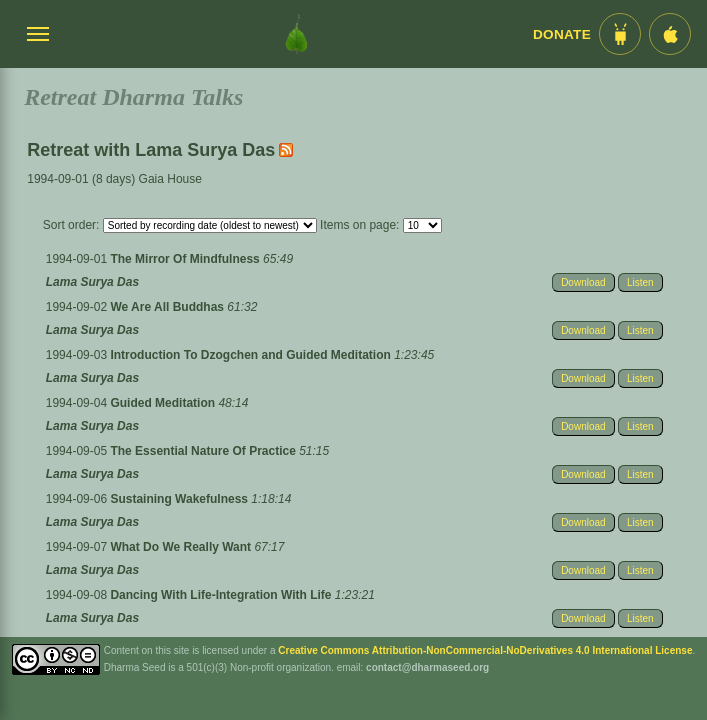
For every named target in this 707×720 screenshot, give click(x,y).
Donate (562, 34)
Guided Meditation (164, 403)
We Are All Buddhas (168, 307)
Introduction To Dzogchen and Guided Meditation (252, 355)
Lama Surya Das (92, 282)
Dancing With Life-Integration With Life (222, 595)
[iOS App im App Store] (670, 34)
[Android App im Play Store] (620, 34)
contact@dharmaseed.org (427, 667)
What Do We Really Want (182, 547)
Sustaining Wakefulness (180, 499)
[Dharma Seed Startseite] (296, 34)
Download (583, 282)
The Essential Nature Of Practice (204, 451)
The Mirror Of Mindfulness (186, 259)
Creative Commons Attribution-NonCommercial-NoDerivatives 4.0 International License (485, 650)
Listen (640, 282)
